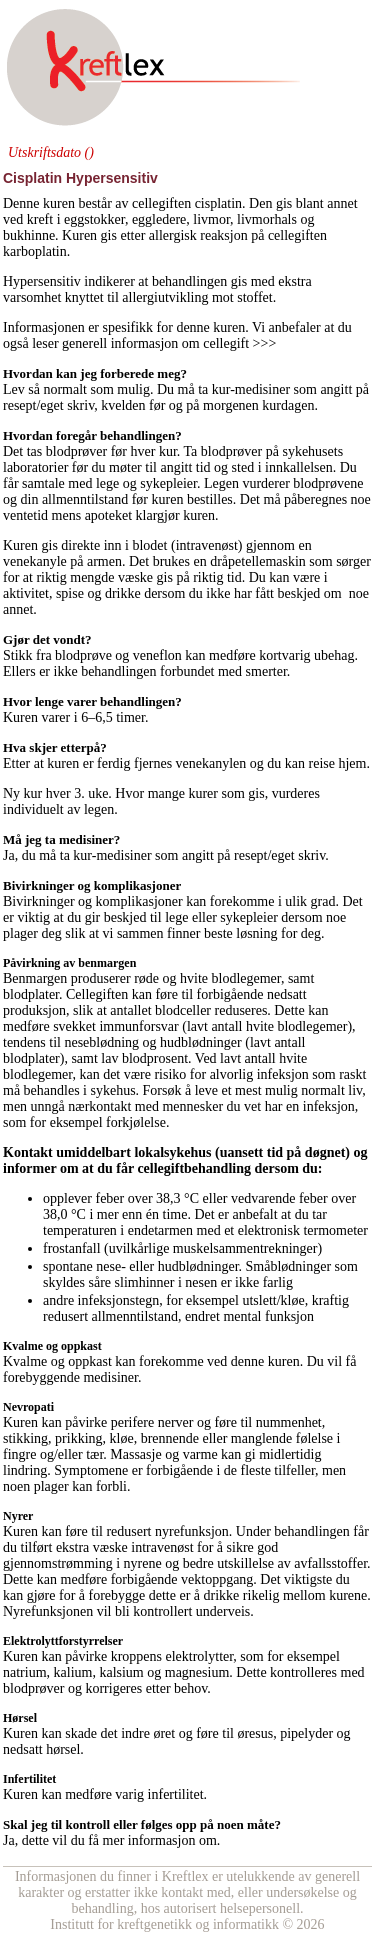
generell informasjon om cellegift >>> (171, 343)
